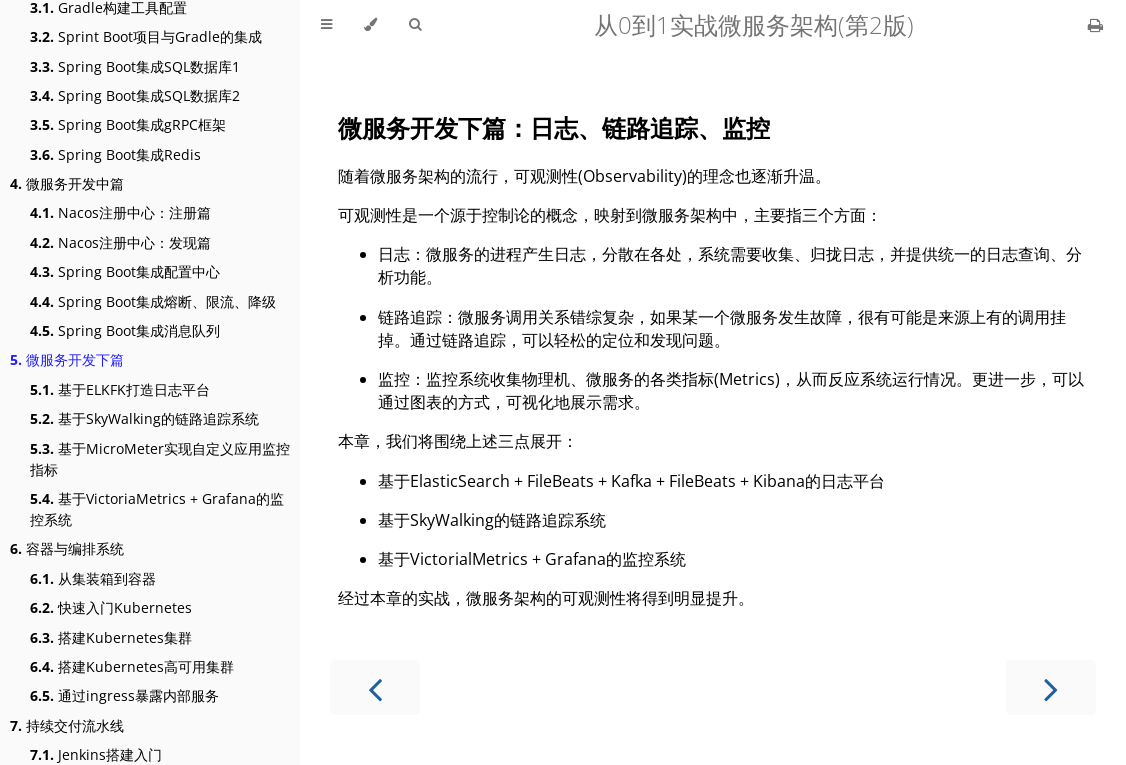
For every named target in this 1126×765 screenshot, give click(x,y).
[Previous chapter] (375, 687)
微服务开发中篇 (67, 183)
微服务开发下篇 (67, 359)
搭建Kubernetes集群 (111, 637)
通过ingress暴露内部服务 (124, 695)
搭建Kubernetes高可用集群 (132, 666)
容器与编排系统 (67, 548)
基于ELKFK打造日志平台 (120, 389)
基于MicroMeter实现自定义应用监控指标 (160, 459)
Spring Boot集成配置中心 (125, 271)
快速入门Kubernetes (111, 607)
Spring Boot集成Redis (115, 154)
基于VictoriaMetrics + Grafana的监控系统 (157, 509)
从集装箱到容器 (93, 578)
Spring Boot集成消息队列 (125, 330)
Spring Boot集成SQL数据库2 (135, 95)
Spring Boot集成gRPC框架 (128, 124)
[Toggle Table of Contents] (326, 25)
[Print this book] (1095, 25)
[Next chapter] (1051, 687)
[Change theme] (370, 25)
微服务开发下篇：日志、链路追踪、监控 (554, 127)
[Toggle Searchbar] (415, 25)
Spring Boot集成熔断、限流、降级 (153, 301)
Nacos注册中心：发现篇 (120, 242)
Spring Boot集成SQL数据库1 (135, 66)
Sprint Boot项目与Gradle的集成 (146, 36)
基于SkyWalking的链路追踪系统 (144, 418)
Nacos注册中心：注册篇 (120, 212)
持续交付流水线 (67, 725)
